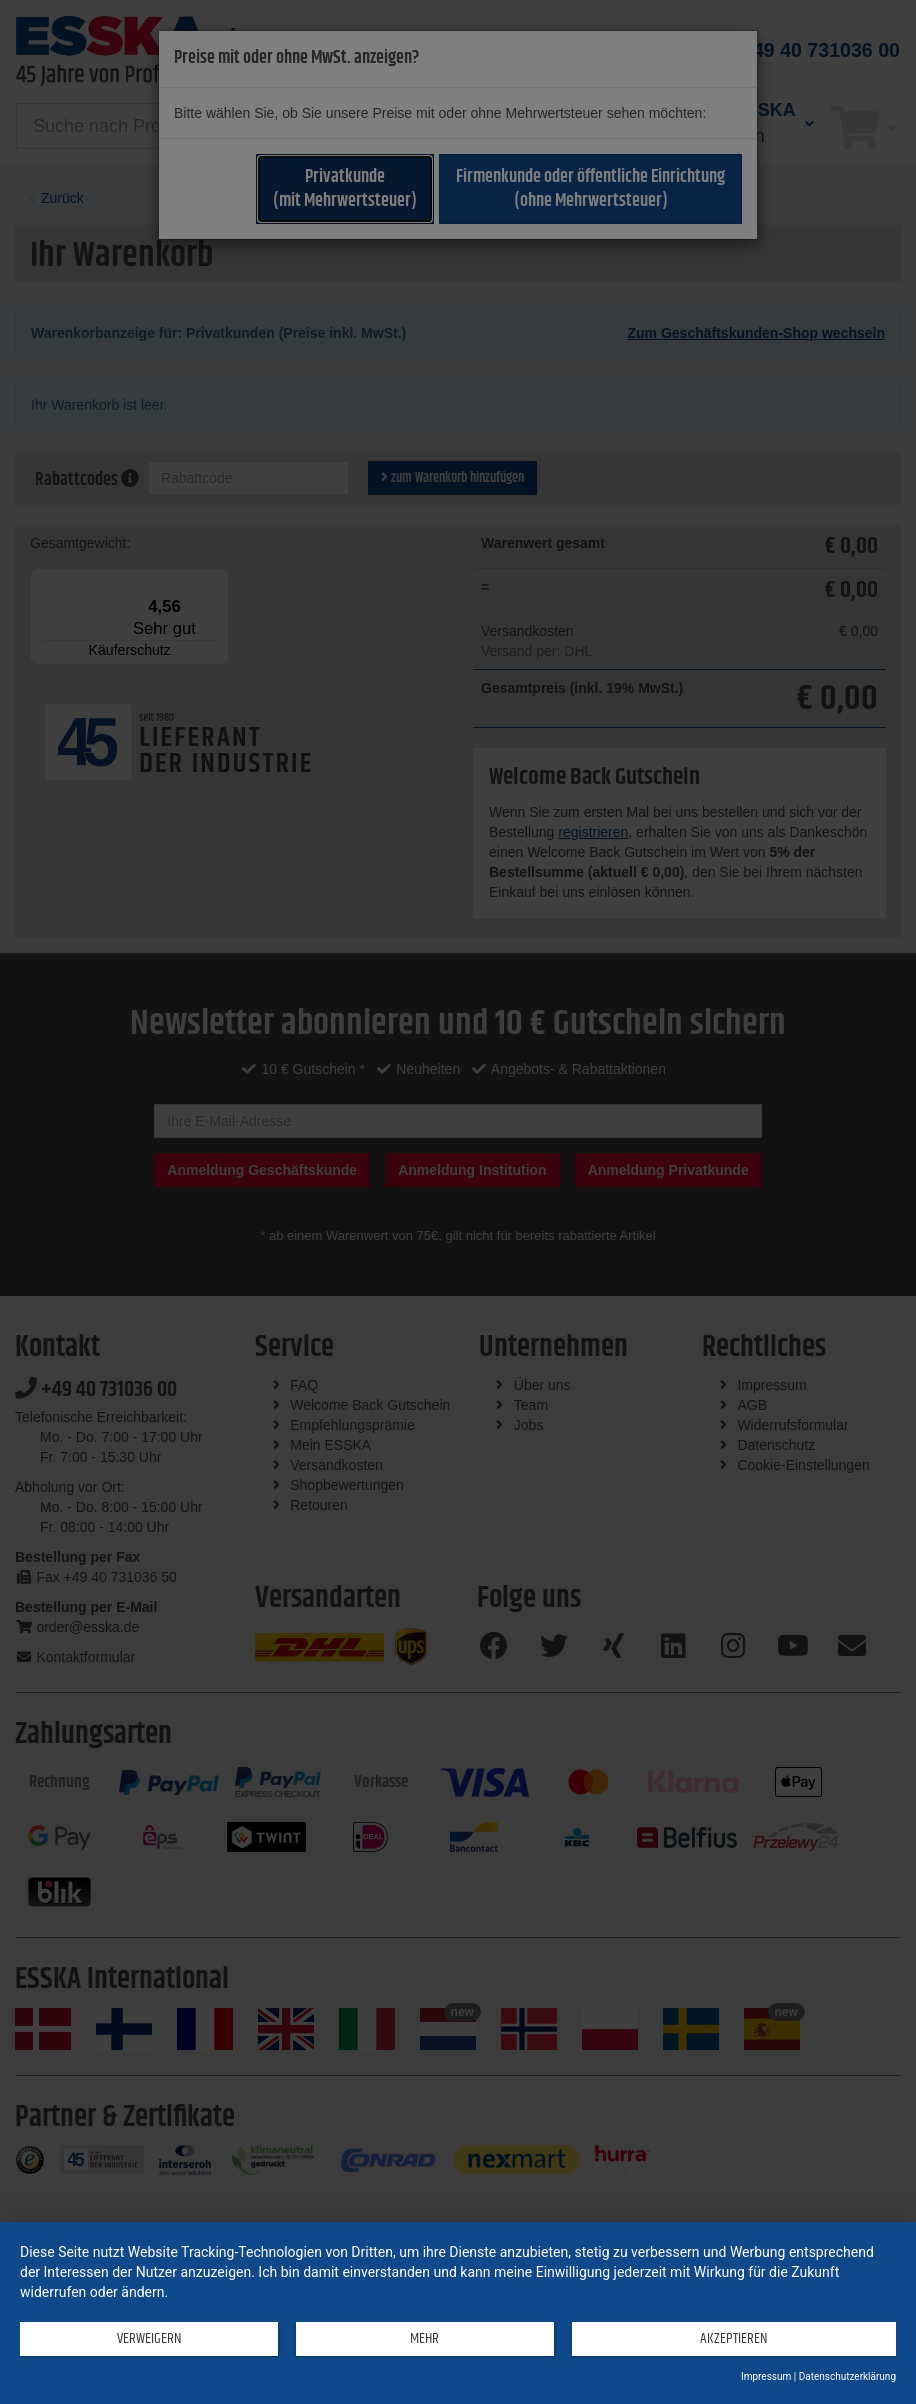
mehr (416, 2339)
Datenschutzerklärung (847, 2376)
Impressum (766, 2376)
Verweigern (146, 2339)
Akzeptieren (728, 2339)
